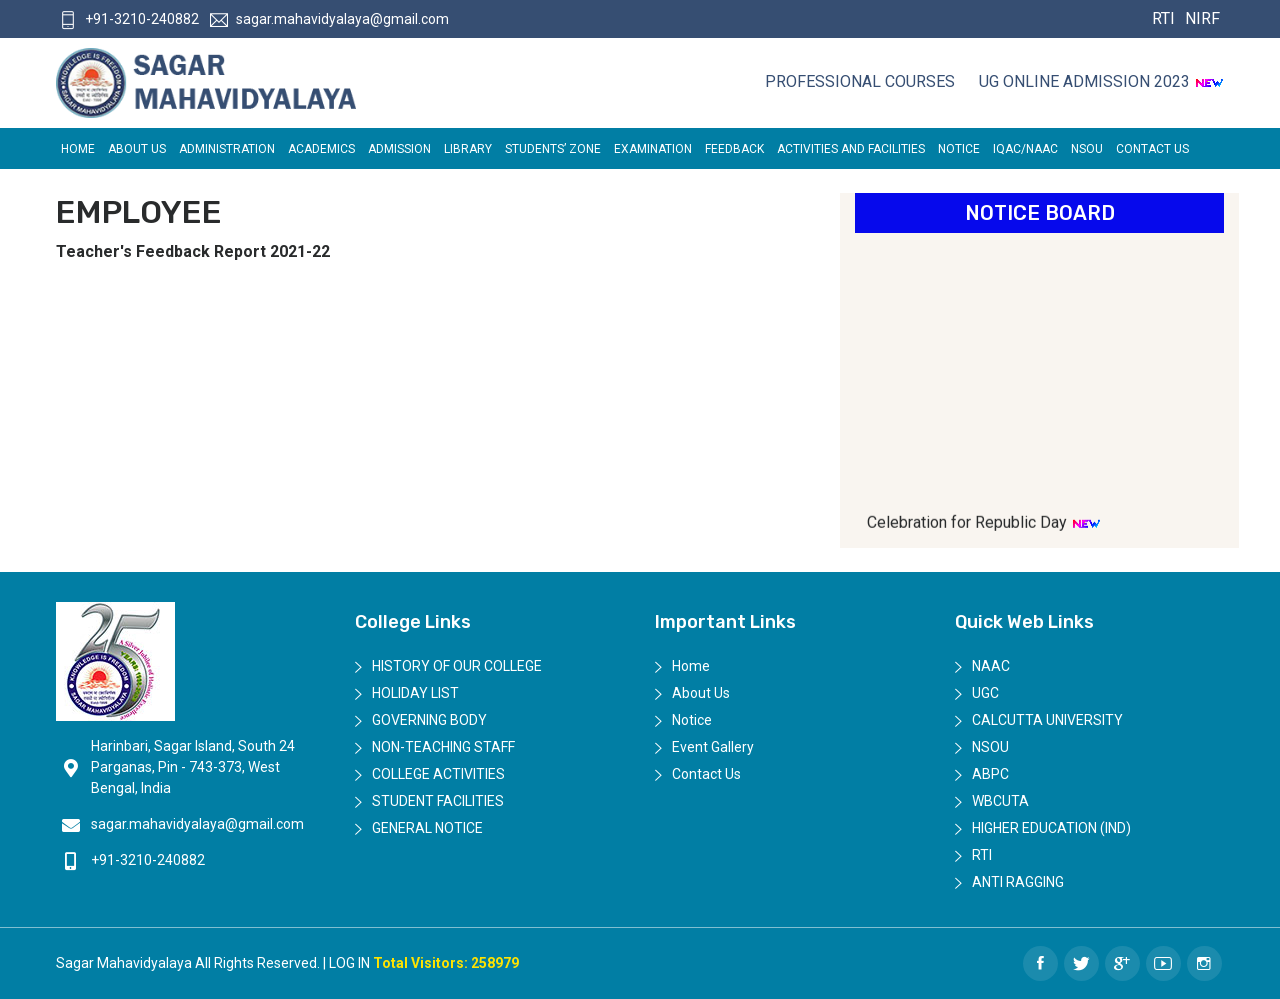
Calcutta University (1047, 720)
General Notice (427, 828)
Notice (959, 149)
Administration (227, 149)
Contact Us (1152, 149)
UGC (985, 693)
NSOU (1087, 149)
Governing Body (429, 720)
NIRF (1200, 18)
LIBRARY (468, 149)
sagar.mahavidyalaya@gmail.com (329, 19)
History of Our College (457, 666)
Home (78, 149)
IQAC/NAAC (1025, 149)
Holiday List (415, 693)
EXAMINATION (653, 149)
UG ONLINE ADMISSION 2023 (1101, 81)
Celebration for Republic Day (984, 528)
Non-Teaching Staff (443, 747)
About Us (137, 149)
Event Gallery (713, 747)
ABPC (990, 774)
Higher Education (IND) (1051, 828)
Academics (321, 149)
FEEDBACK (734, 149)
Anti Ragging (1018, 882)
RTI (1163, 18)
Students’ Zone (553, 149)
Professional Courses (860, 81)
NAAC (991, 666)
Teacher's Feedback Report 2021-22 (193, 251)
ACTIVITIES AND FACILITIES (851, 149)
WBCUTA (1000, 801)
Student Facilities (438, 801)
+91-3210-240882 (129, 19)
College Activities (438, 774)
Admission (399, 149)
